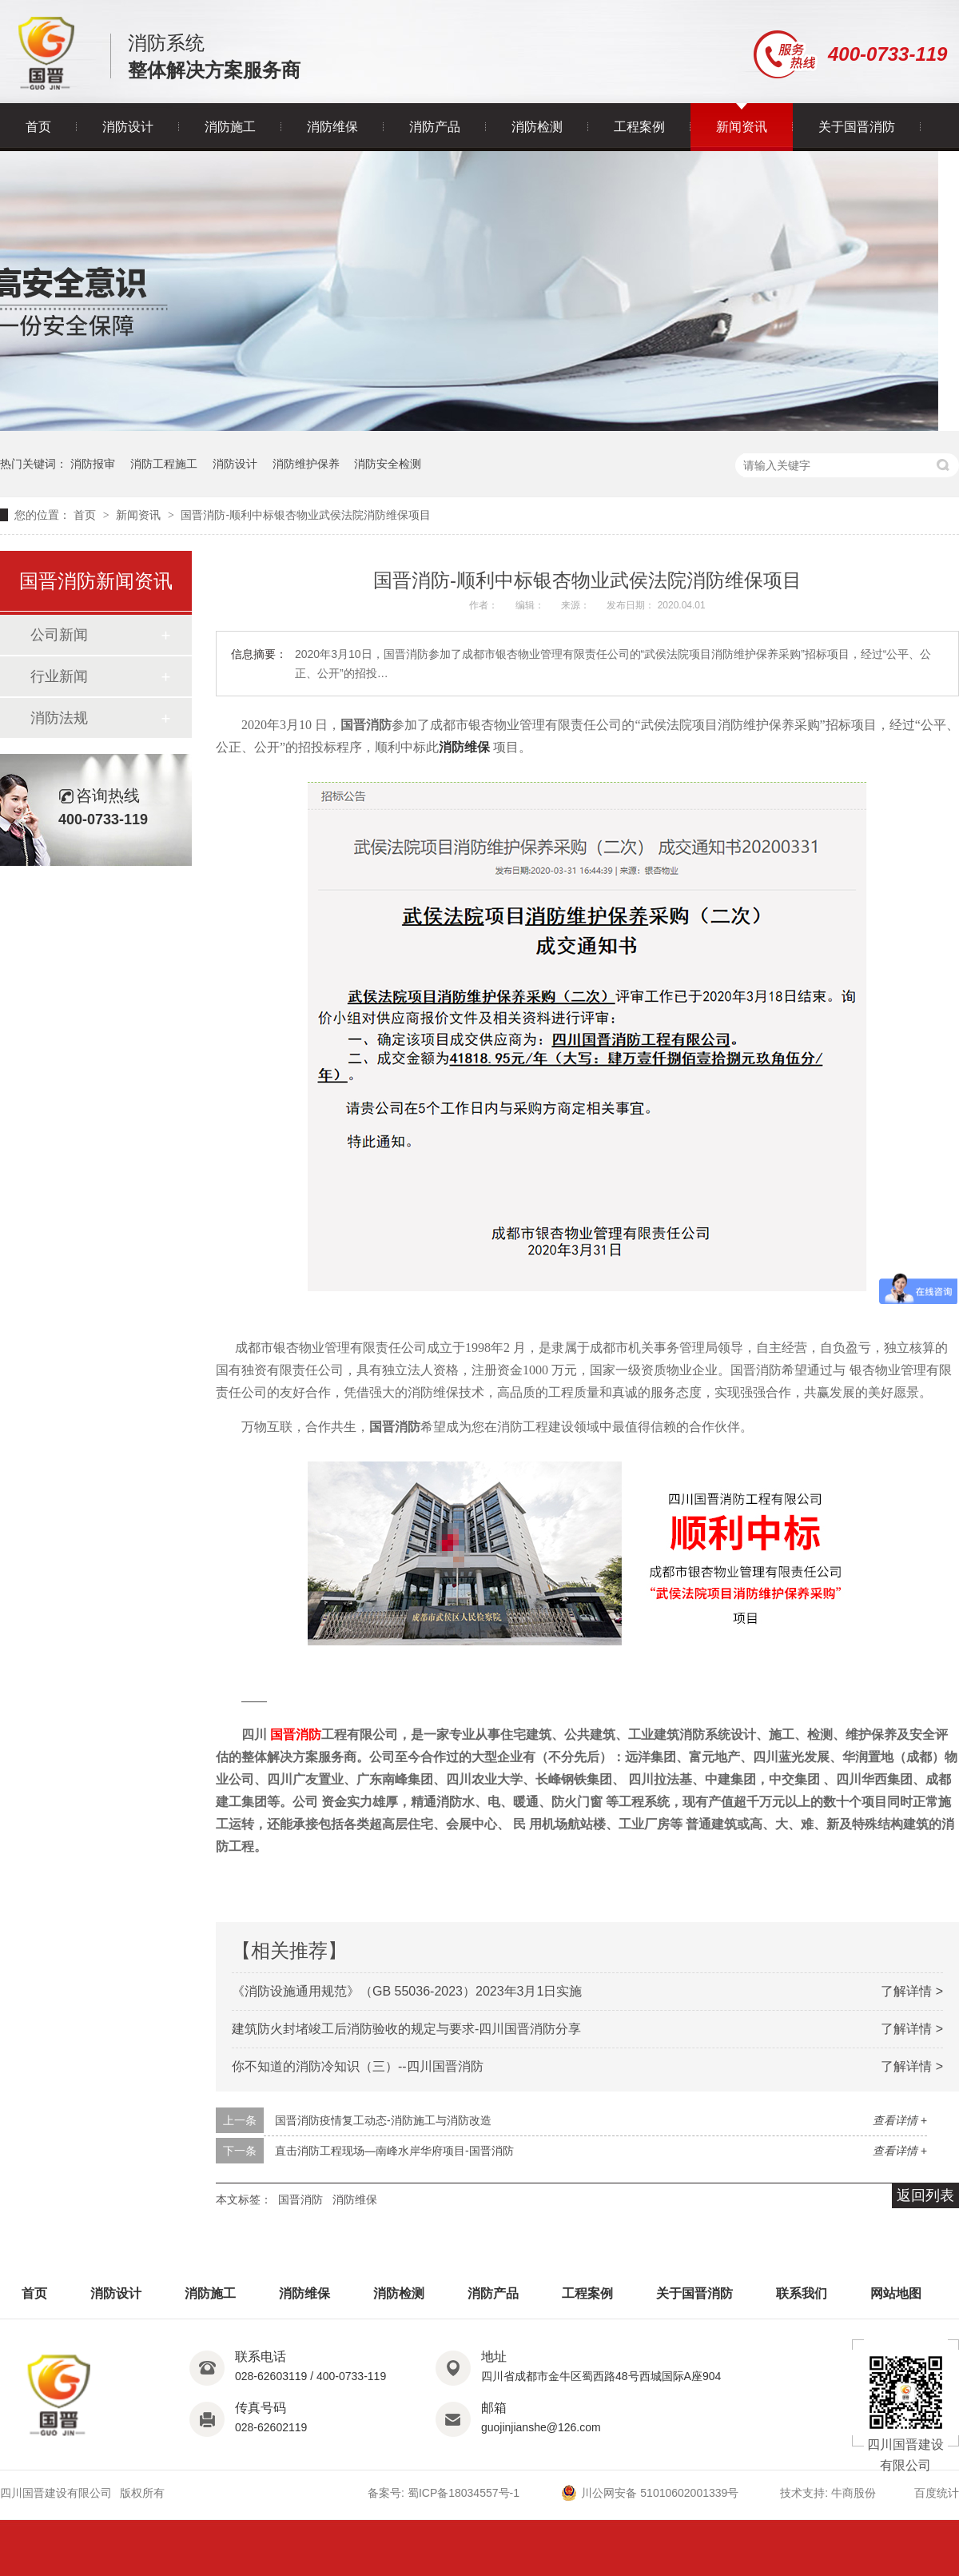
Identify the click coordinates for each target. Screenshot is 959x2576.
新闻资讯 (741, 127)
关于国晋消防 (856, 127)
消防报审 (92, 463)
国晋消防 (300, 2199)
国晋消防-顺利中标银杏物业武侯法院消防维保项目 (306, 514)
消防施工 (230, 127)
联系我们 (801, 2293)
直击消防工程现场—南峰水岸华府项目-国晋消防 (394, 2150)
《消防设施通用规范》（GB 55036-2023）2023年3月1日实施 (407, 1991)
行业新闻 (59, 676)
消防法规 (59, 718)
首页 (38, 127)
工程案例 (639, 127)
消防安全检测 (387, 463)
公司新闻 (59, 635)
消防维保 (332, 127)
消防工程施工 (163, 463)
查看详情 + (900, 2120)
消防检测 (537, 127)
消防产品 (434, 127)
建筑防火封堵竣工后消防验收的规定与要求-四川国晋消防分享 (406, 2029)
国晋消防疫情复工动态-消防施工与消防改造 (383, 2120)
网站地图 (895, 2293)
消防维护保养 (306, 463)
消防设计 (127, 127)
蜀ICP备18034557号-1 (463, 2492)
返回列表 (925, 2195)
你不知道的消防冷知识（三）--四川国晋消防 (357, 2066)
